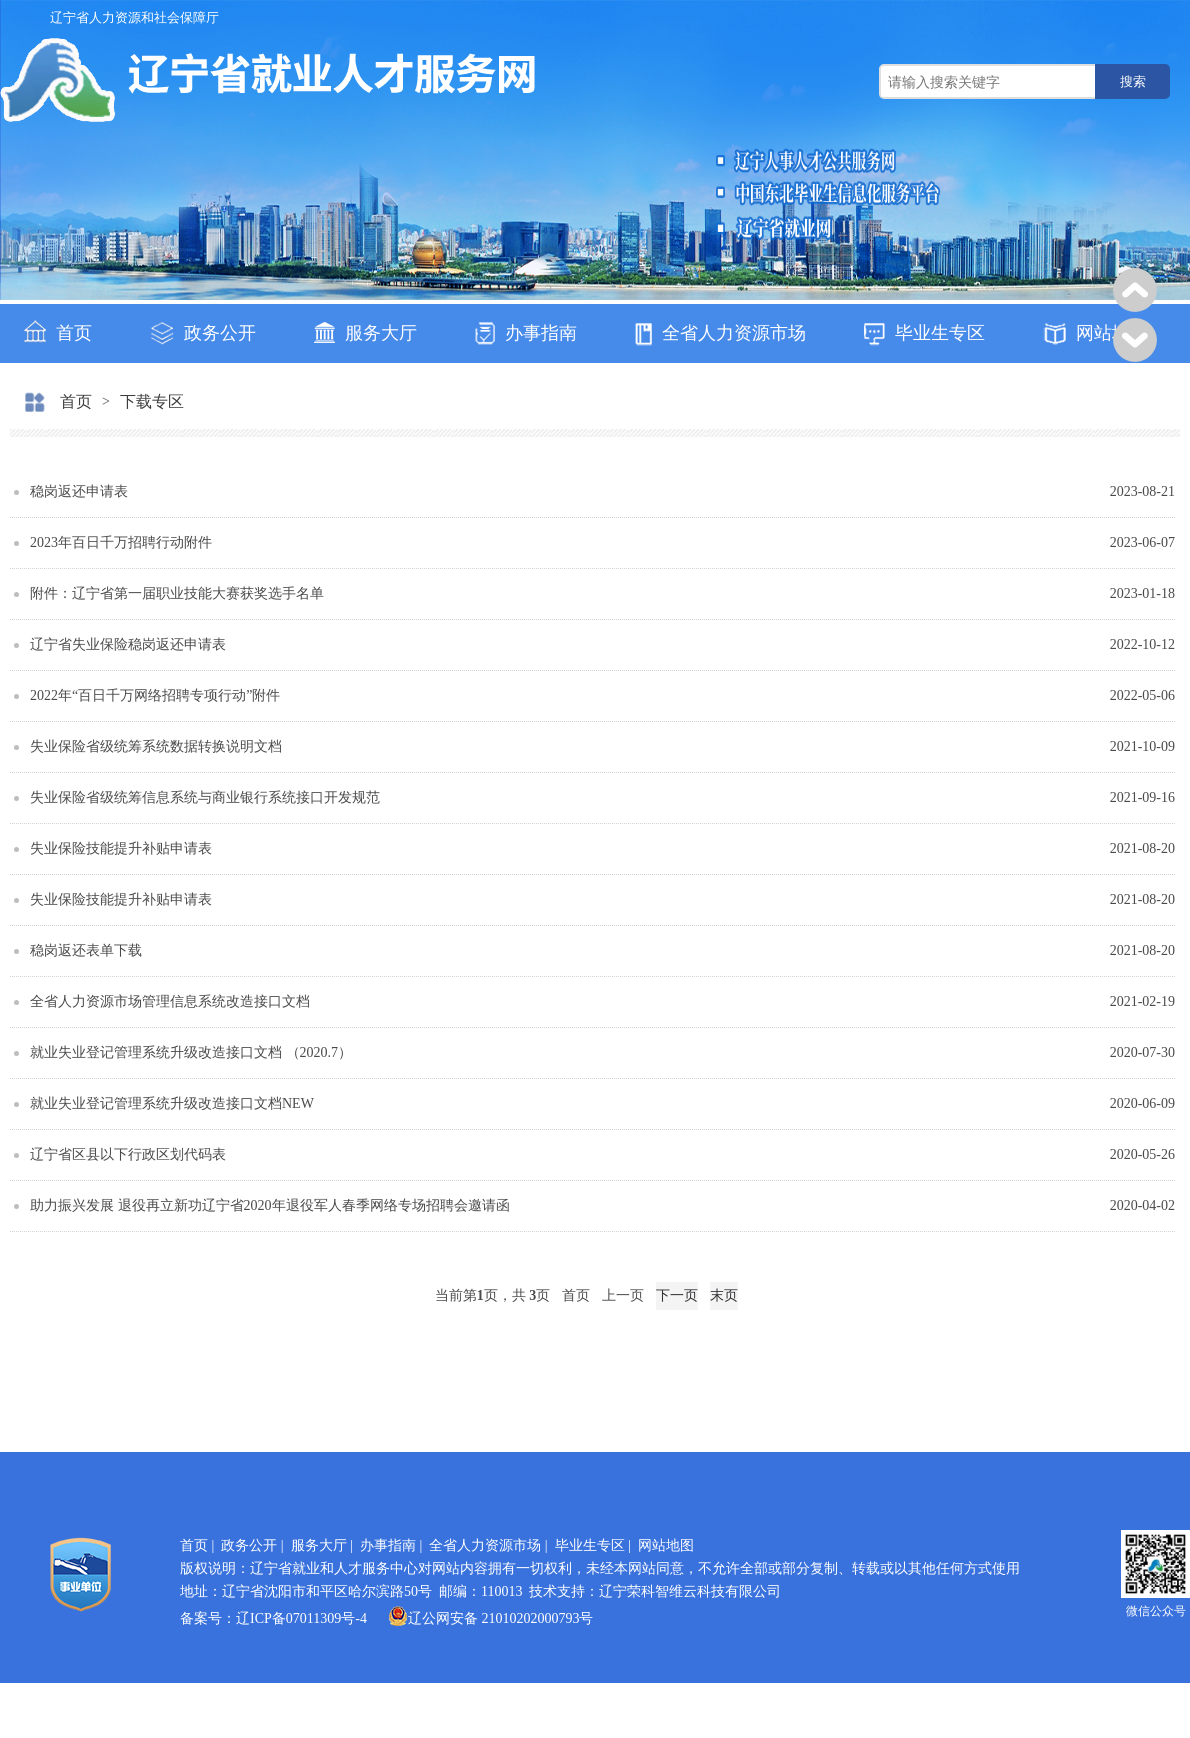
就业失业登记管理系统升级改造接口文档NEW (172, 1103)
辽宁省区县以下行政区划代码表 (128, 1154)
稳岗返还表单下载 (86, 950)
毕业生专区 (924, 334)
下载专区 (152, 401)
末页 (724, 1295)
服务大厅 (365, 332)
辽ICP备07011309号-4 (301, 1618)
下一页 (677, 1295)
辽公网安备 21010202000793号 (491, 1618)
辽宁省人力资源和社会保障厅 (134, 17)
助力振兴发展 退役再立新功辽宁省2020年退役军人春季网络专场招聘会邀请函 (270, 1205)
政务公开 (203, 333)
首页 (58, 331)
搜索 (1133, 81)
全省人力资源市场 (720, 334)
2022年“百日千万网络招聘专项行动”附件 (155, 695)
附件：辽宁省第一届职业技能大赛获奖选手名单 (177, 593)
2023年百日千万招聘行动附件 (121, 542)
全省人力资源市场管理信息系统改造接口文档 (170, 1001)
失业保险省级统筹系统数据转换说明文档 (156, 746)
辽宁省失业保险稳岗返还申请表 (128, 644)
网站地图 (1095, 334)
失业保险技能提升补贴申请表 (121, 848)
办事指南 (526, 333)
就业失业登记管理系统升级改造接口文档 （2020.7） (191, 1052)
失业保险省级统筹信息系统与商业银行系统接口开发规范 (205, 797)
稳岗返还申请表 (79, 491)
